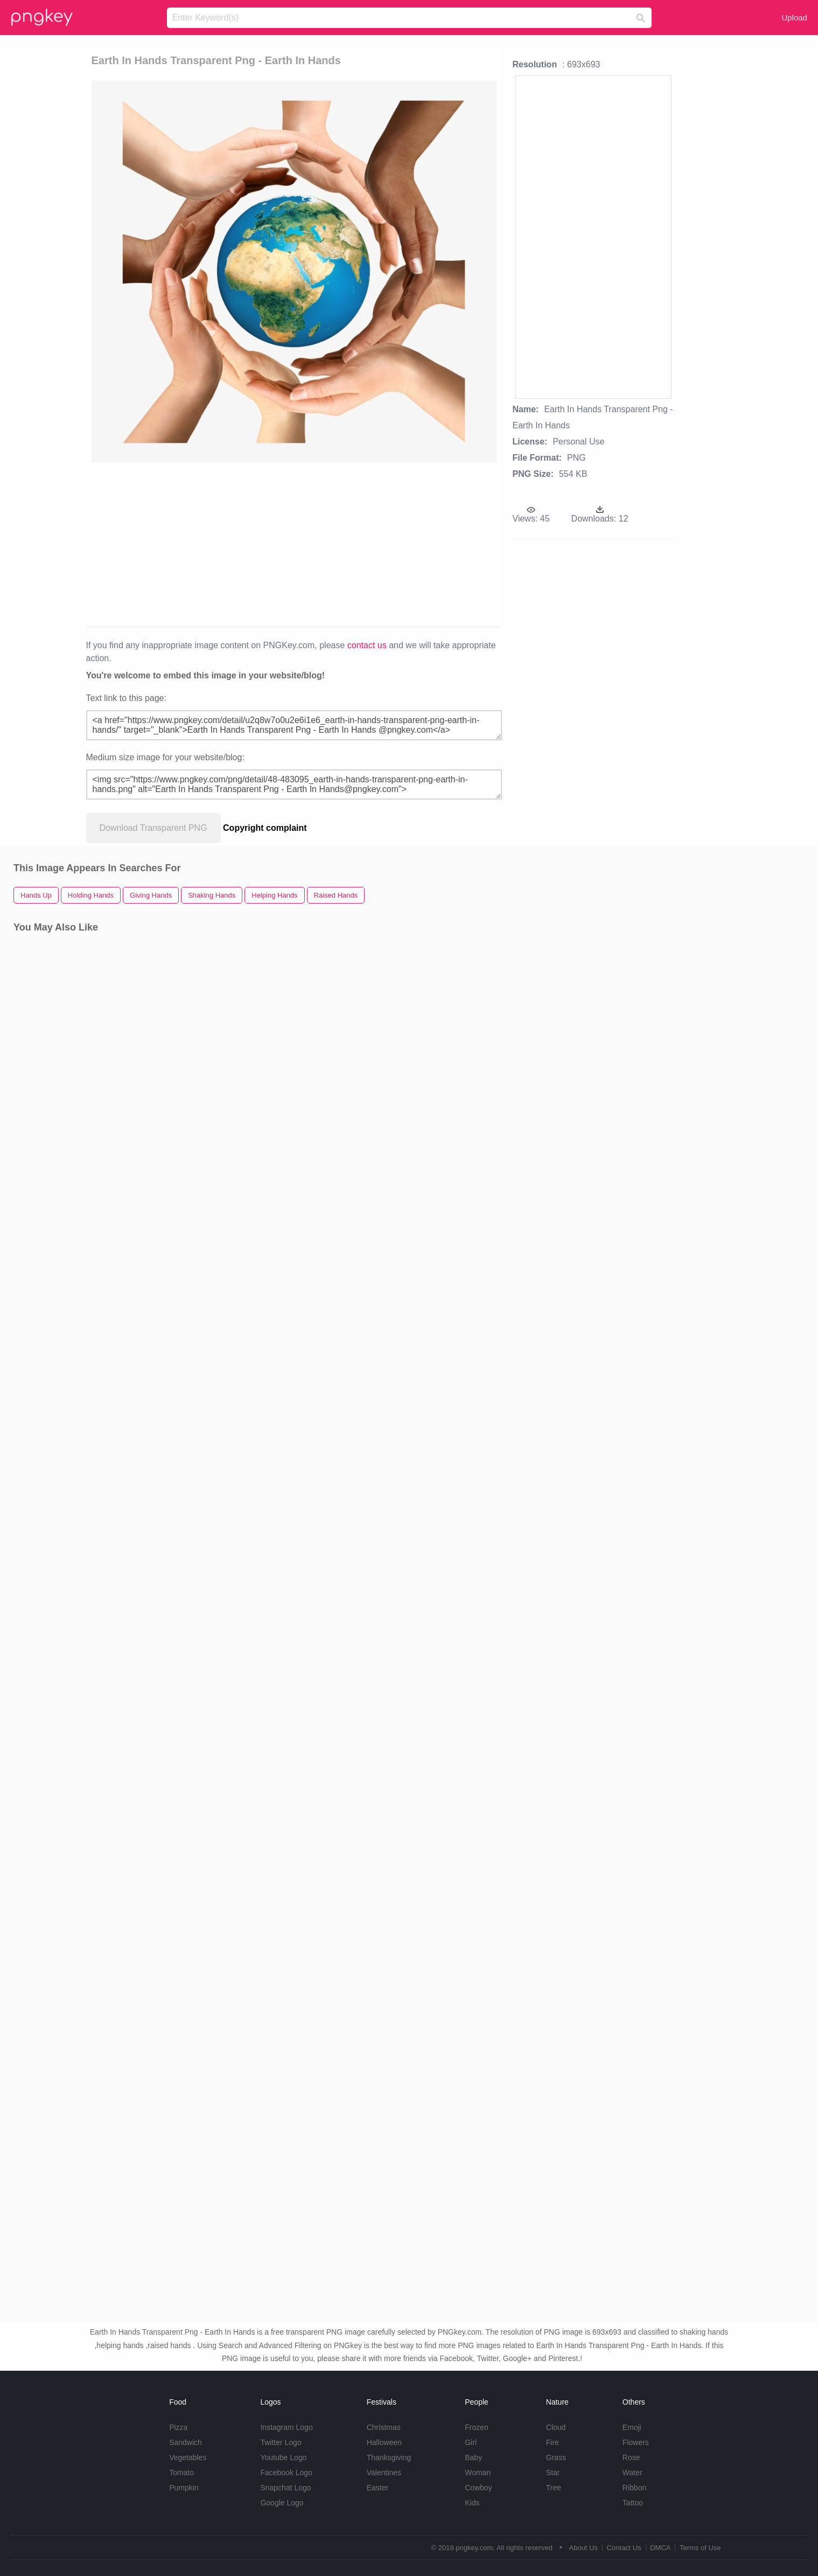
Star (553, 2472)
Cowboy (478, 2487)
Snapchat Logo (285, 2487)
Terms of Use (700, 2548)
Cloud (556, 2427)
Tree (553, 2487)
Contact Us (623, 2548)
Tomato (181, 2472)
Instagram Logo (286, 2427)
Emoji (632, 2427)
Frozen (476, 2427)
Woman (478, 2472)
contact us (367, 645)
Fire (552, 2442)
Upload (794, 17)
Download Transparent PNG (153, 827)
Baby (473, 2457)
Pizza (178, 2427)
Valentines (384, 2472)
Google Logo (281, 2502)
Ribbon (634, 2487)
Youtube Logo (283, 2457)
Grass (556, 2457)
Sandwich (185, 2442)
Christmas (384, 2427)
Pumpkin (183, 2487)
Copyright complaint (265, 827)
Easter (377, 2487)
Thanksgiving (389, 2457)
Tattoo (633, 2502)
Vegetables (187, 2457)
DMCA (660, 2548)
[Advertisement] (294, 543)
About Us (583, 2548)
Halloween (384, 2442)
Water (632, 2472)
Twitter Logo (280, 2442)
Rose (631, 2457)
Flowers (636, 2442)
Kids (472, 2502)
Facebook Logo (286, 2472)
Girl (471, 2442)
